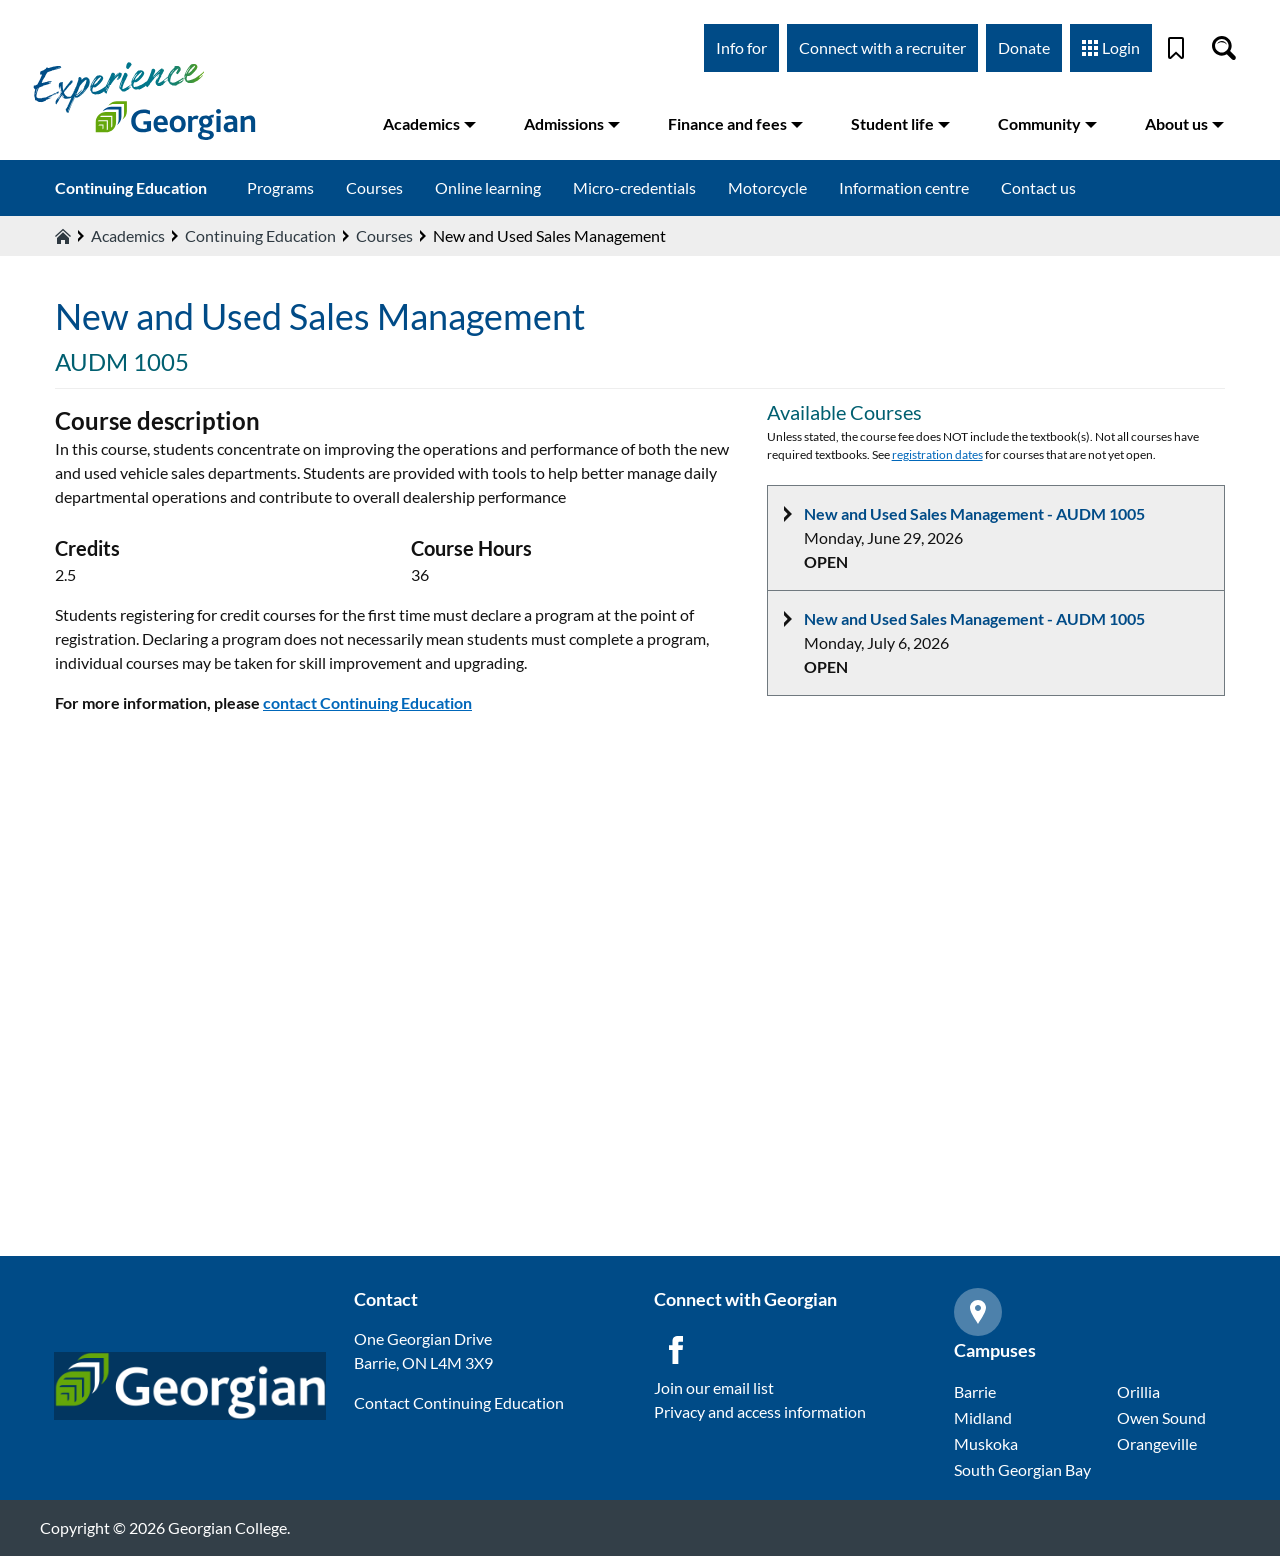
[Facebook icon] (676, 1350)
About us (1184, 123)
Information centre (904, 187)
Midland (983, 1417)
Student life (900, 123)
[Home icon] (63, 236)
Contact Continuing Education (459, 1402)
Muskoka (986, 1443)
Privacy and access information (760, 1411)
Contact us (1038, 187)
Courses (374, 187)
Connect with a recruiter (882, 47)
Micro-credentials (634, 187)
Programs (280, 187)
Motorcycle (767, 187)
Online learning (488, 187)
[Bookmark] (1176, 48)
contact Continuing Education (367, 702)
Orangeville (1157, 1443)
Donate (1024, 47)
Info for (741, 47)
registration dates (937, 454)
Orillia (1138, 1391)
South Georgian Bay (1022, 1469)
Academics (429, 123)
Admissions (572, 123)
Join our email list (714, 1387)
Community (1047, 123)
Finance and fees (735, 123)
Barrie (975, 1391)
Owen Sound (1161, 1417)
